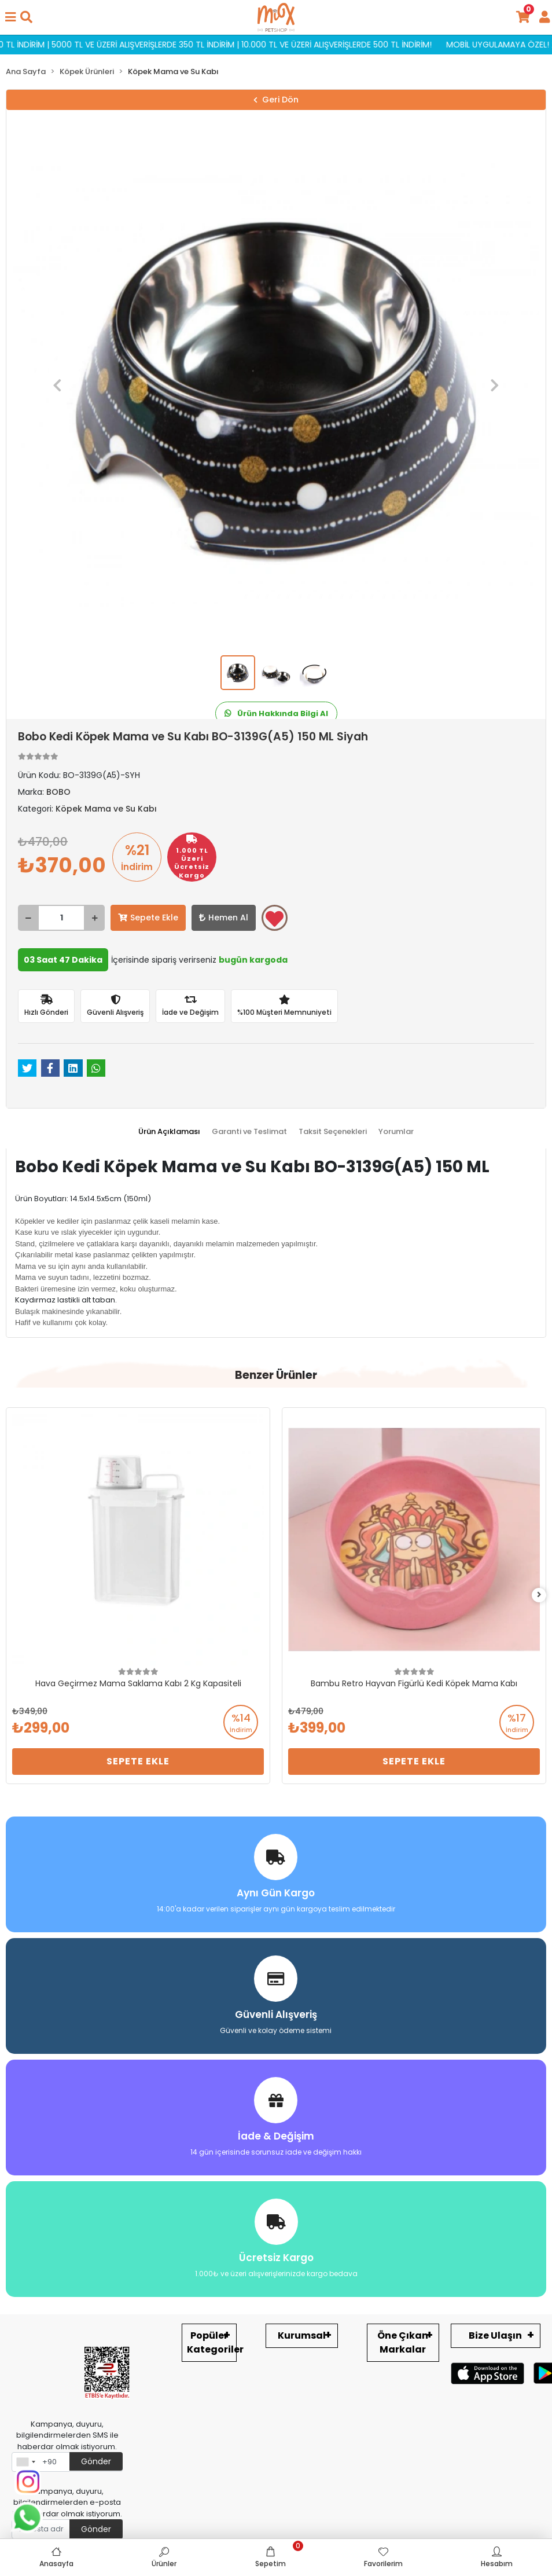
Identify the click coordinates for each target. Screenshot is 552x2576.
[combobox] (25, 2462)
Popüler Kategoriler (212, 2342)
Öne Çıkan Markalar (402, 2342)
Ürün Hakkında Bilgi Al (276, 713)
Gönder (96, 2461)
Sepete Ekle (148, 917)
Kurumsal (302, 2335)
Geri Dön (276, 99)
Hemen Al (223, 917)
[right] (539, 1595)
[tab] (169, 1131)
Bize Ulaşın (495, 2335)
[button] (57, 385)
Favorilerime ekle (275, 919)
